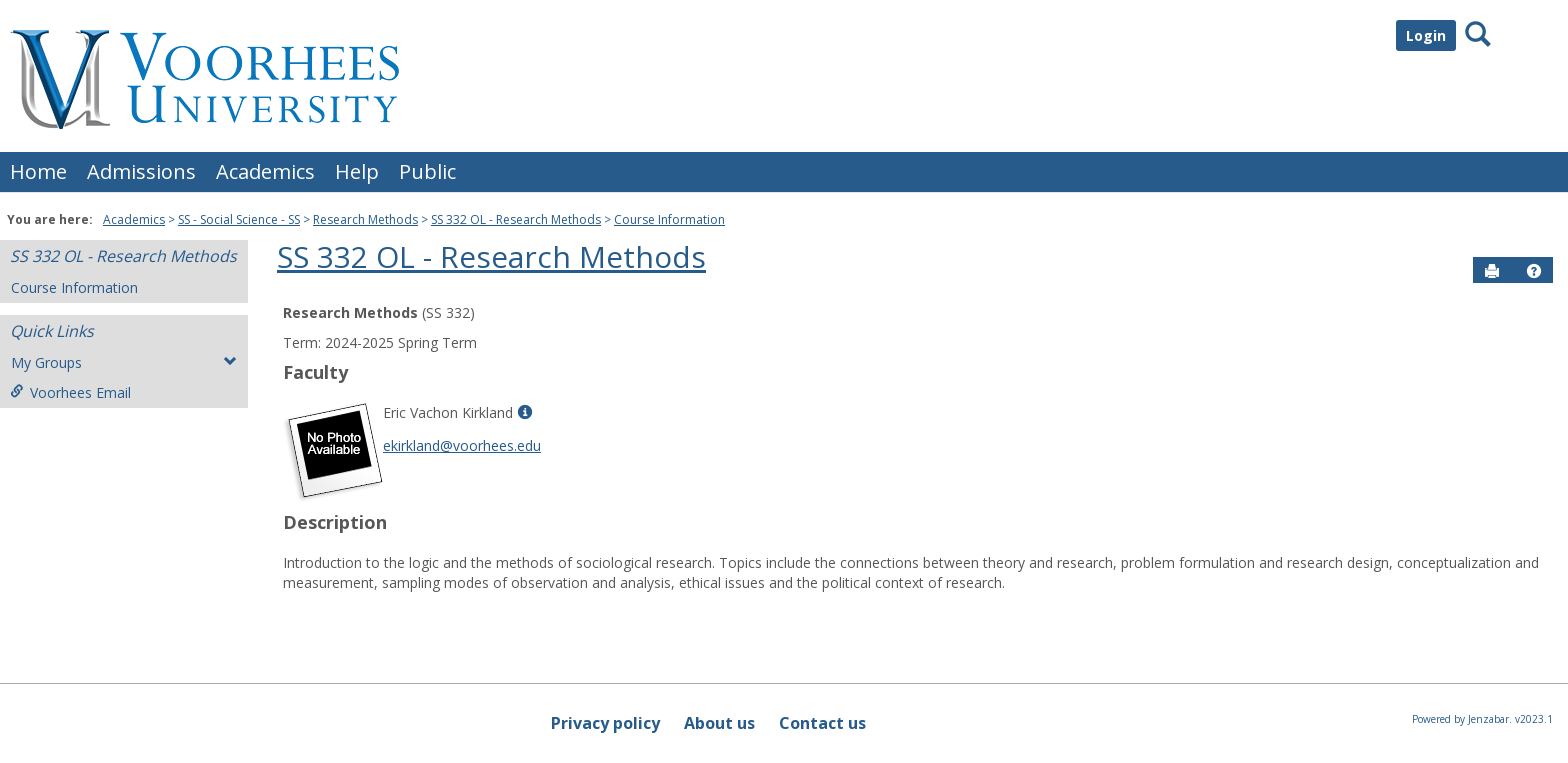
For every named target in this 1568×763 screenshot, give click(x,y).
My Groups (124, 362)
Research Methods (365, 219)
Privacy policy (605, 723)
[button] (1534, 271)
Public (427, 171)
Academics (265, 171)
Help (357, 171)
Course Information (669, 219)
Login (1426, 35)
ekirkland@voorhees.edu (462, 445)
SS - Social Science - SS (239, 219)
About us (719, 723)
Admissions (141, 171)
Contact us (822, 723)
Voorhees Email (70, 392)
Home (38, 171)
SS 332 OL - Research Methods (516, 219)
